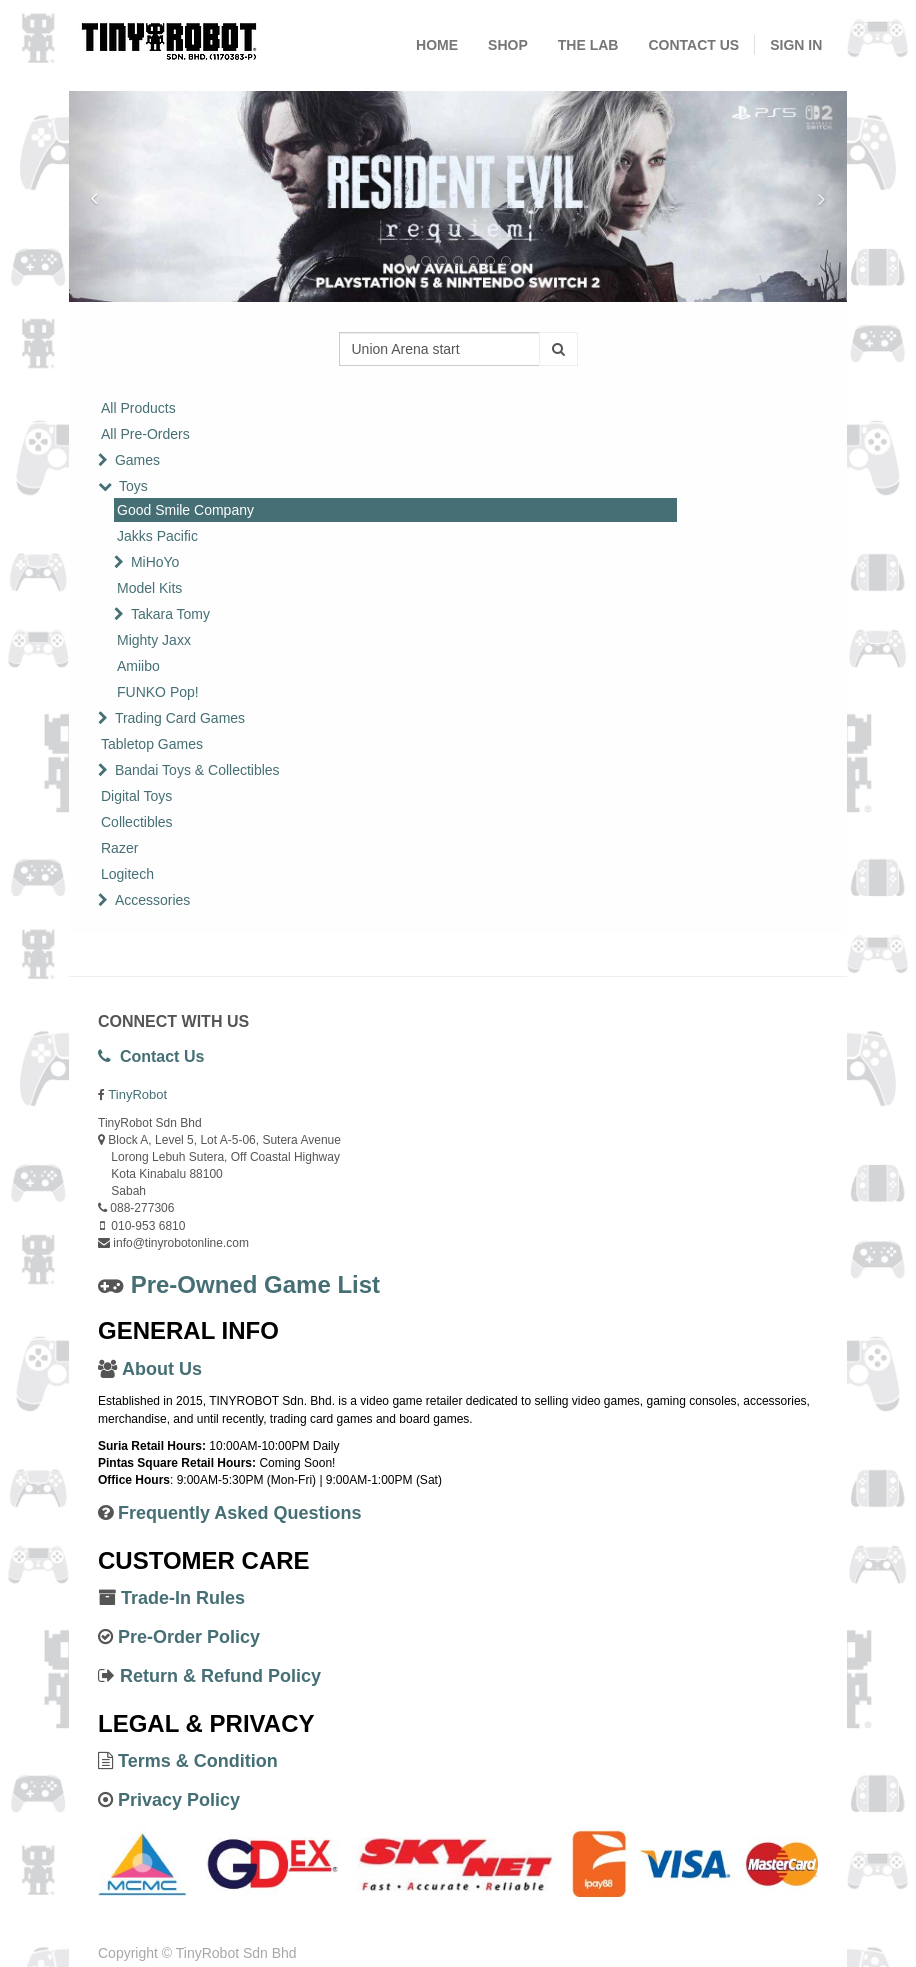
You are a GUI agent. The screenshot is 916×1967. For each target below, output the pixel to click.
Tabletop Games (152, 744)
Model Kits (149, 588)
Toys (133, 486)
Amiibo (138, 666)
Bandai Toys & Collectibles (197, 770)
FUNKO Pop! (158, 692)
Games (137, 460)
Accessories (152, 900)
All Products (138, 408)
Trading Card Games (180, 718)
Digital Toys (136, 796)
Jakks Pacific (157, 536)
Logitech (127, 874)
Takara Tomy (170, 614)
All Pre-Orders (145, 434)
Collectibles (137, 822)
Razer (119, 848)
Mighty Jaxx (154, 640)
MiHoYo (155, 562)
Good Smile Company (185, 510)
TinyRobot (137, 1094)
